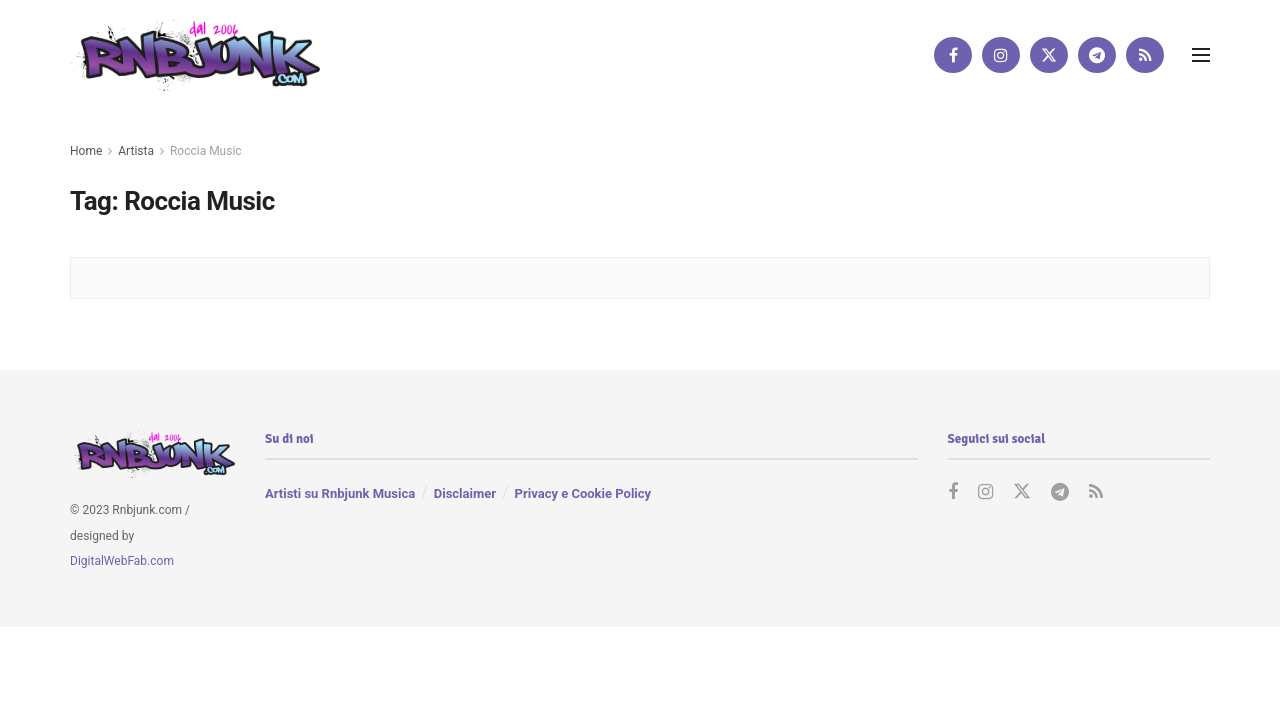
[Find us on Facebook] (953, 55)
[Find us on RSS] (1145, 55)
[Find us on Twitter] (1049, 55)
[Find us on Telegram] (1097, 55)
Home (86, 151)
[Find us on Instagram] (1001, 55)
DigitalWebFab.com (122, 561)
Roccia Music (206, 151)
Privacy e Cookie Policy (583, 493)
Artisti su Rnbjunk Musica (340, 493)
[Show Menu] (1201, 55)
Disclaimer (465, 493)
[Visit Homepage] (195, 54)
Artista (136, 151)
